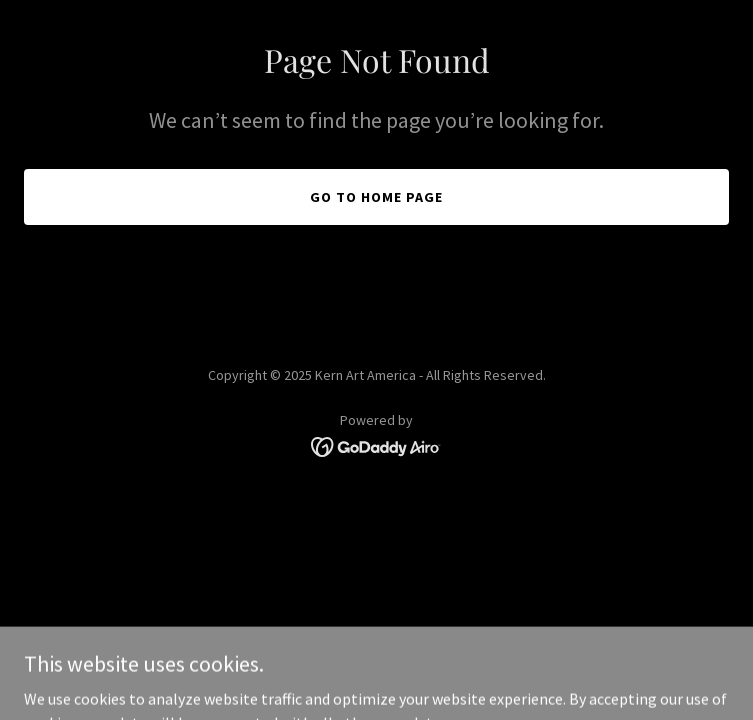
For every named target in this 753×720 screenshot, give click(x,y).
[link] (376, 445)
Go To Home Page (376, 197)
